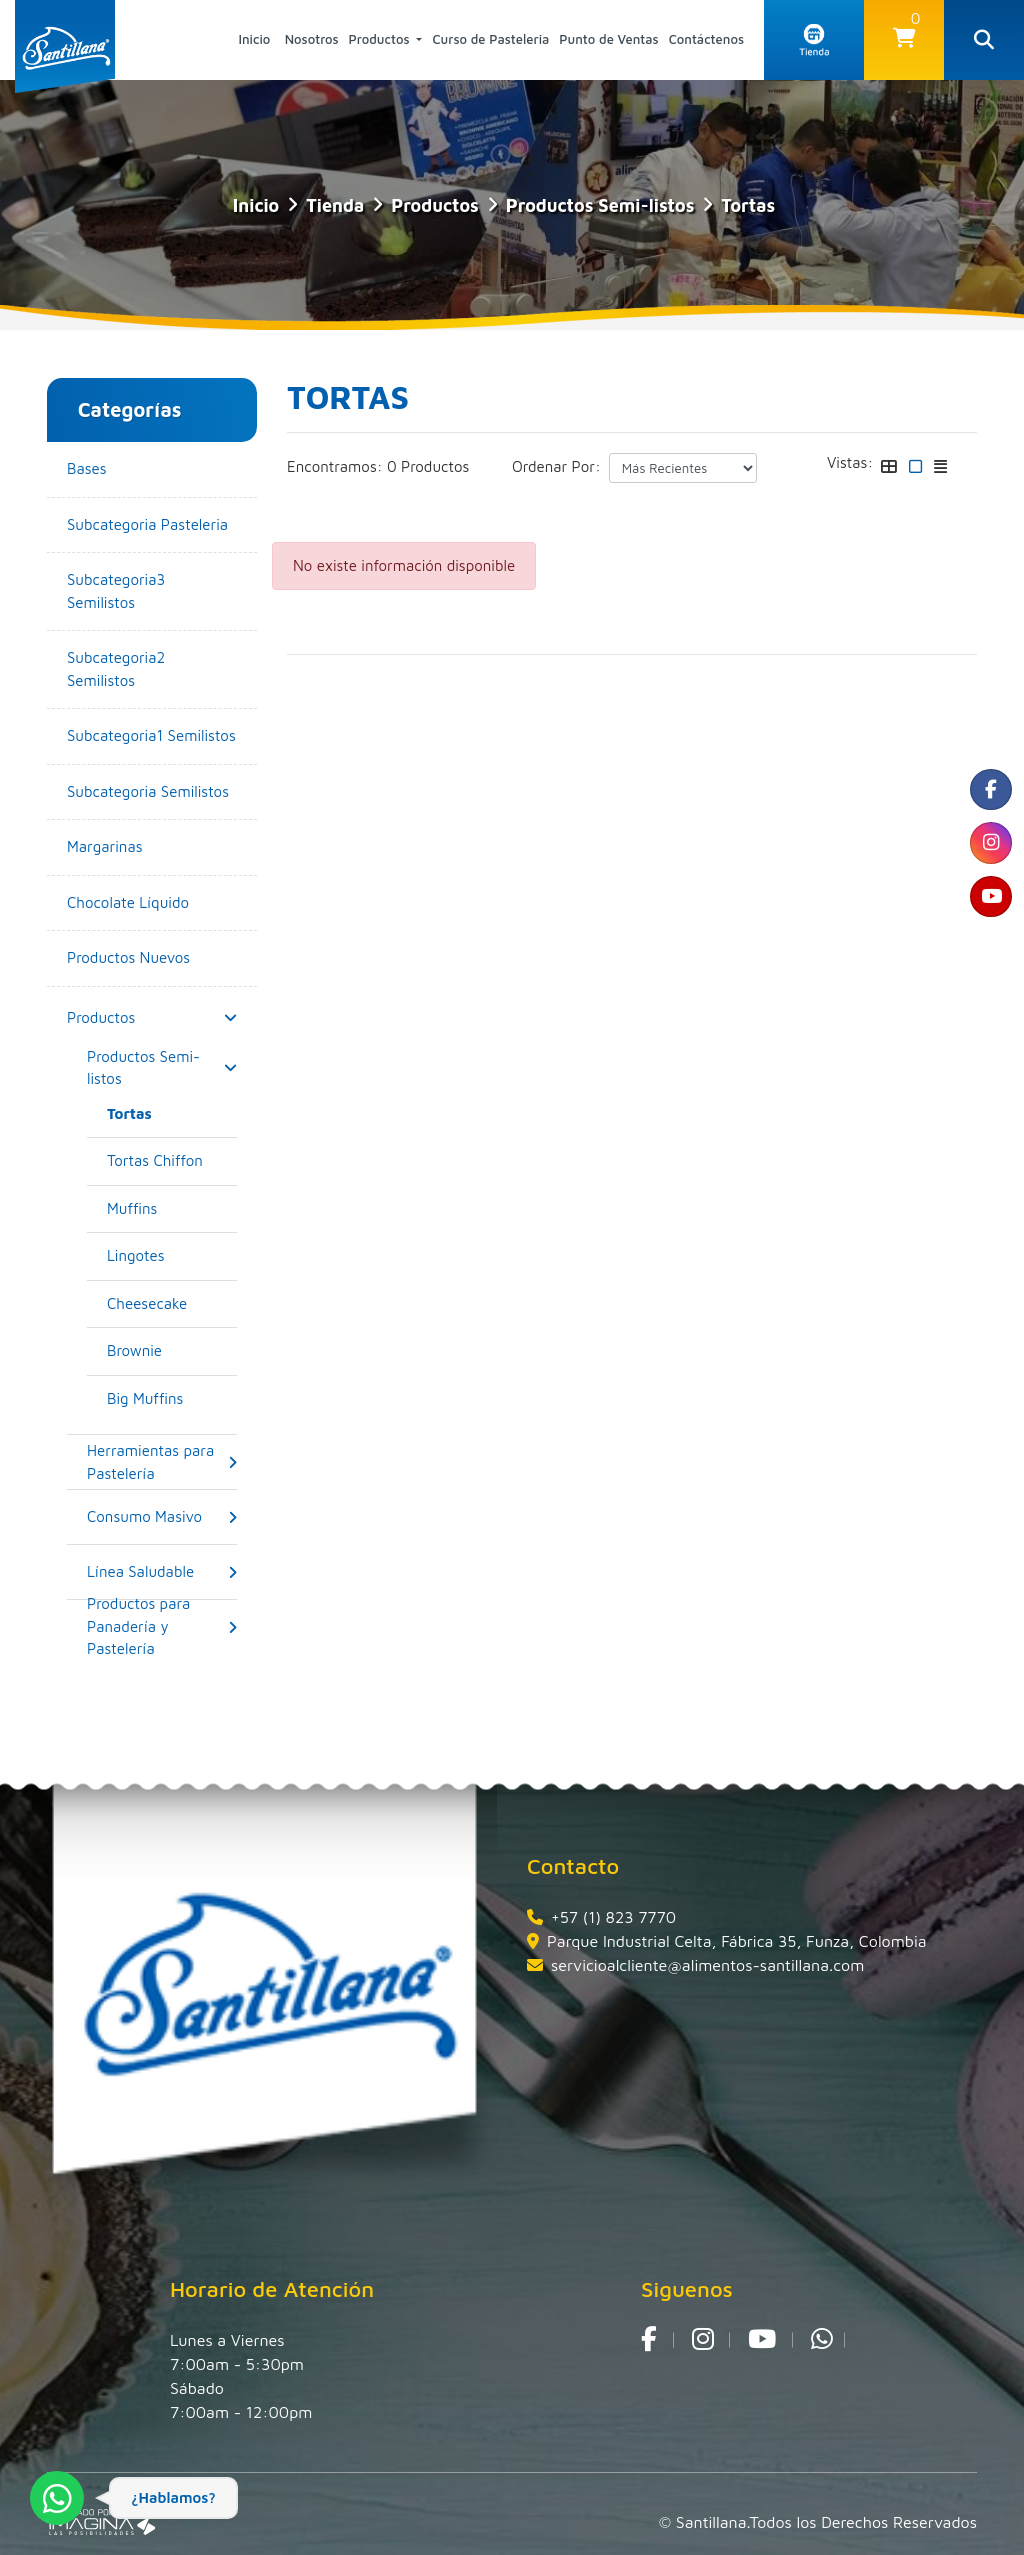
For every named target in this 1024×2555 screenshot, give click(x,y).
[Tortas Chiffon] (172, 1161)
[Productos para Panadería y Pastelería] (157, 1627)
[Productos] (101, 1017)
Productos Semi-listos (600, 205)
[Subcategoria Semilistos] (152, 792)
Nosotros (312, 39)
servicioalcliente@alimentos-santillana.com (707, 1965)
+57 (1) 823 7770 (613, 1917)
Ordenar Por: (556, 466)
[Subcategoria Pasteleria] (152, 525)
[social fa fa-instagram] (989, 850)
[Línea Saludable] (140, 1572)
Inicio (254, 39)
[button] (904, 40)
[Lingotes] (172, 1256)
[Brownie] (172, 1351)
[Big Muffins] (172, 1399)
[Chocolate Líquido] (152, 903)
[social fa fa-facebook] (989, 792)
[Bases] (152, 469)
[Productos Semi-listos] (157, 1067)
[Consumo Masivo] (144, 1517)
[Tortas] (172, 1114)
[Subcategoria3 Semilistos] (152, 591)
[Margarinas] (152, 847)
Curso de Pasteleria (490, 39)
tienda (335, 205)
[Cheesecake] (172, 1304)
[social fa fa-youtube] (989, 908)
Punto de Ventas (608, 39)
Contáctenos (706, 39)
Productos (381, 39)
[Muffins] (172, 1209)
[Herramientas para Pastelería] (157, 1462)
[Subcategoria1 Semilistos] (152, 736)
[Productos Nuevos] (152, 958)
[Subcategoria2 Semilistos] (152, 669)
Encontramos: (335, 466)
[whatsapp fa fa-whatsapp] (822, 2340)
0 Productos (428, 466)
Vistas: (850, 462)
